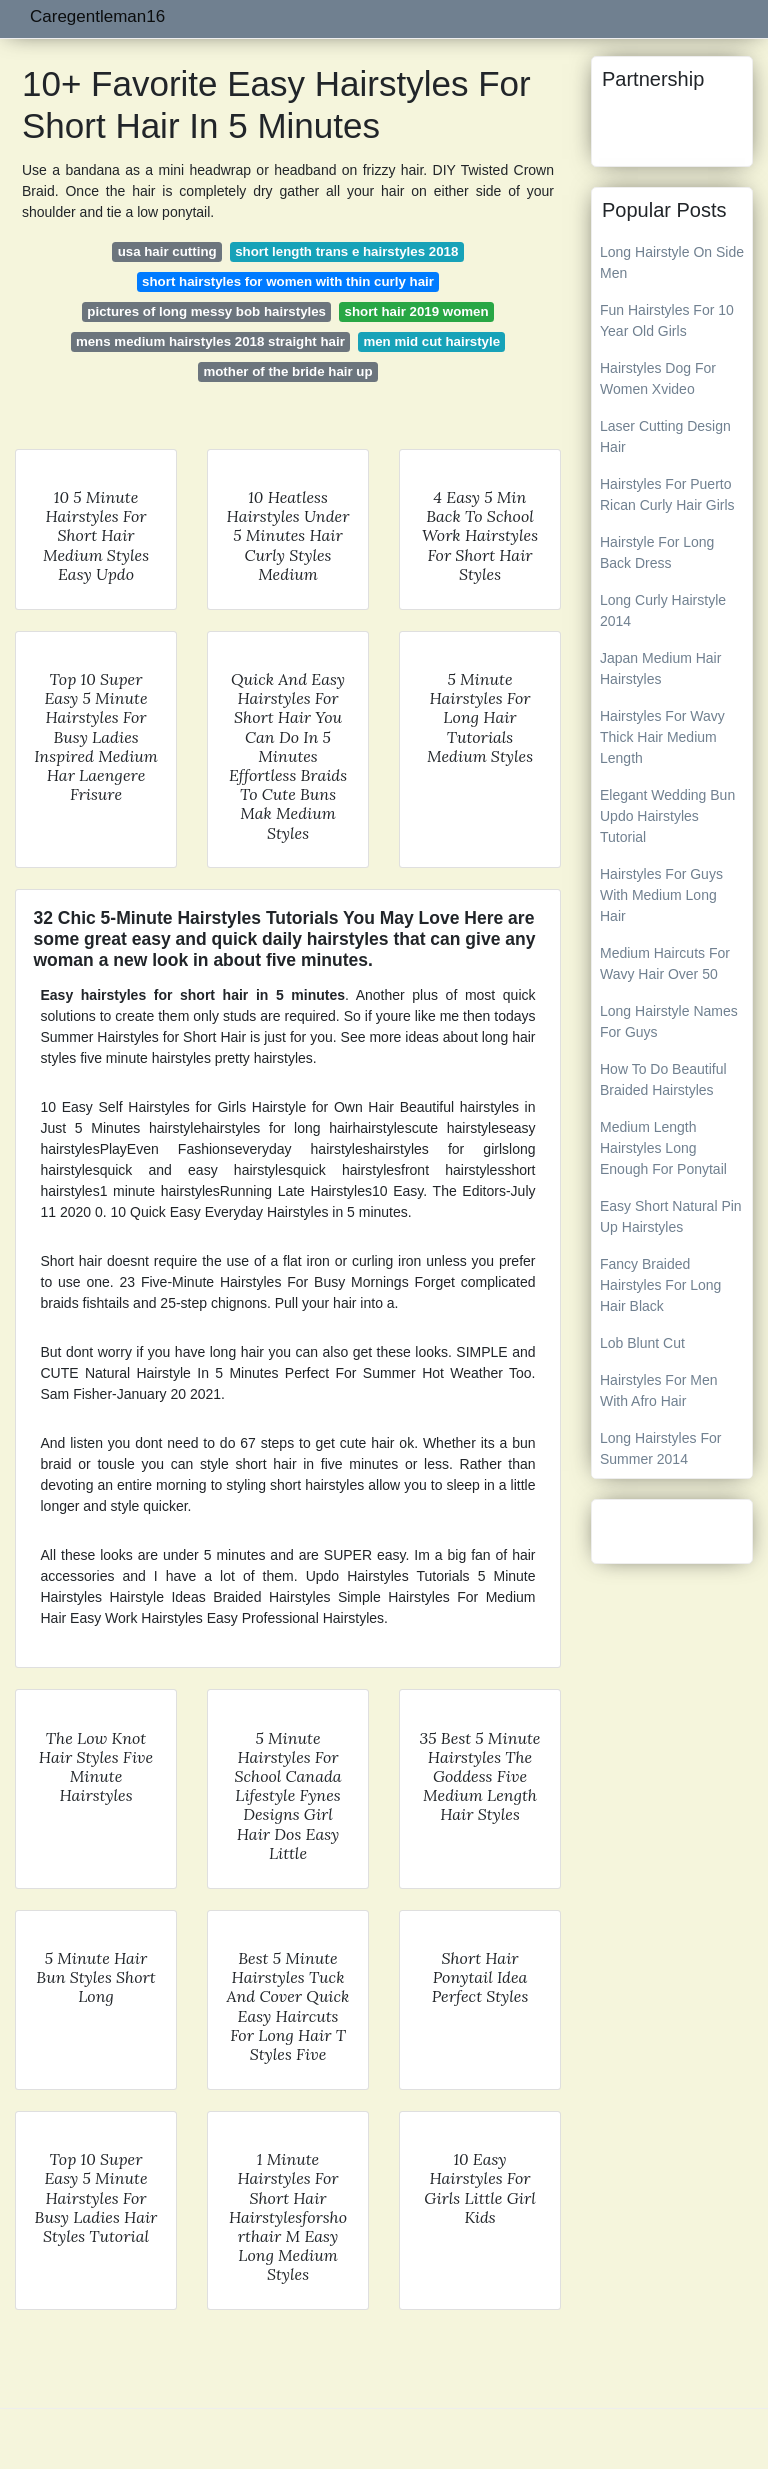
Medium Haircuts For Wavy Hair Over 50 (665, 963)
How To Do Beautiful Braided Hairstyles (663, 1079)
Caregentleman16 (97, 16)
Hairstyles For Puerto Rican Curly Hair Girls (667, 494)
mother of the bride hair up (287, 371)
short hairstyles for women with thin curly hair (288, 281)
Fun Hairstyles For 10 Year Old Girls (667, 320)
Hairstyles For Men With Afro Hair (658, 1390)
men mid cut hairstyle (431, 341)
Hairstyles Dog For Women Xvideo (658, 378)
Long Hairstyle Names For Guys (669, 1021)
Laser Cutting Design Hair (665, 436)
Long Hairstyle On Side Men (672, 262)
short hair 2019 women (417, 311)
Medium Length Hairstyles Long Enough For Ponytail (663, 1148)
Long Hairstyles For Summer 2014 (660, 1448)
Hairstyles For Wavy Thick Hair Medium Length (662, 737)
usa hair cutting (167, 251)
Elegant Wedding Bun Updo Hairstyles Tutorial (667, 816)
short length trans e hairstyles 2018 (346, 251)
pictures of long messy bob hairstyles (206, 311)
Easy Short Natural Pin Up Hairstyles (671, 1216)
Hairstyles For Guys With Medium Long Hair (661, 895)
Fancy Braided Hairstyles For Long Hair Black (660, 1285)
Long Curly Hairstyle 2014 (663, 610)
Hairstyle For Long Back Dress (657, 552)
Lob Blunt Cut (642, 1343)
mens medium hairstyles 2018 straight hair (210, 341)
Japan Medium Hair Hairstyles (660, 668)
